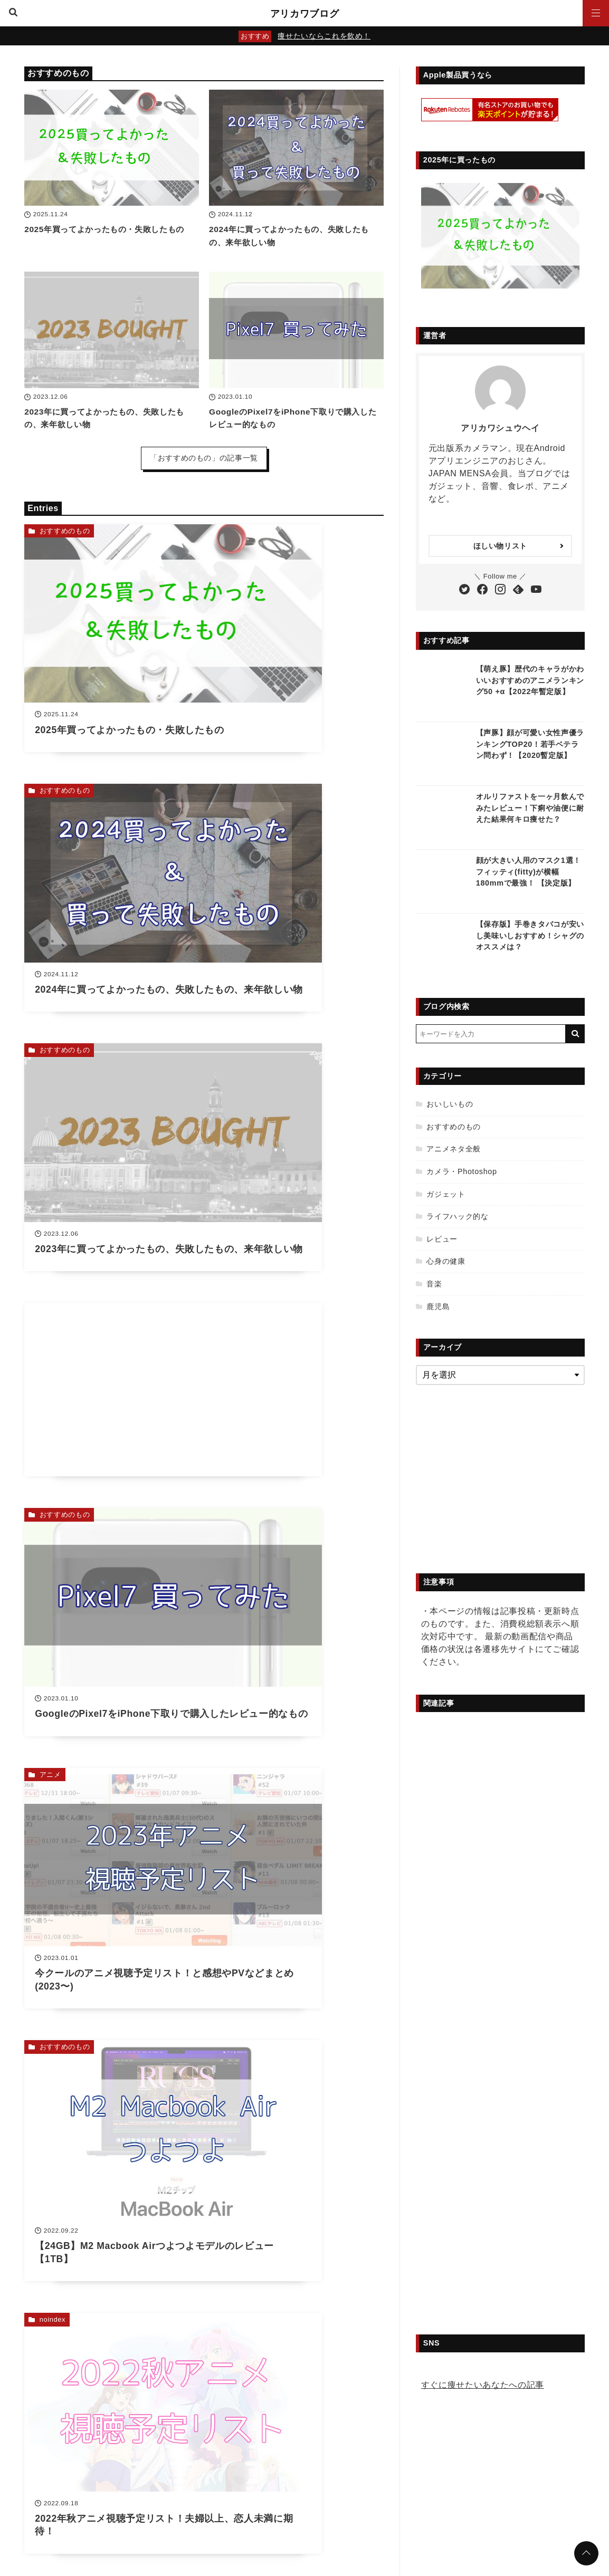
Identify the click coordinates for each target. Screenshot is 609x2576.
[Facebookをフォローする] (482, 590)
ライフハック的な (457, 1216)
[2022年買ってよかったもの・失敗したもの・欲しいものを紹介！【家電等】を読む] (296, 1429)
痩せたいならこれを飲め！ (324, 36)
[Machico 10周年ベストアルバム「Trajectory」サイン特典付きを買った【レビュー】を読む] (111, 1641)
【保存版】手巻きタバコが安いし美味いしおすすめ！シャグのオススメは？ (530, 935)
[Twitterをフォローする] (464, 590)
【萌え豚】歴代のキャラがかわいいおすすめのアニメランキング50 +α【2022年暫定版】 (530, 680)
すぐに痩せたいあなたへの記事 (482, 2384)
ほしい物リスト (500, 546)
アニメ (235, 935)
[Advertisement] (296, 810)
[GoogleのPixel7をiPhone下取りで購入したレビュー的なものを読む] (296, 330)
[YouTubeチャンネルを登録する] (536, 590)
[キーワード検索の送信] (575, 1033)
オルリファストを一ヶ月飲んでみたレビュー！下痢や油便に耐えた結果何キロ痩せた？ (530, 807)
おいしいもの (449, 1104)
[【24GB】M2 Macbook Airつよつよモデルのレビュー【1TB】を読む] (111, 1223)
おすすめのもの (65, 531)
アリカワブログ (304, 13)
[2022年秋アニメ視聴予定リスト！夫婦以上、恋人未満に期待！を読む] (296, 1223)
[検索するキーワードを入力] (491, 1033)
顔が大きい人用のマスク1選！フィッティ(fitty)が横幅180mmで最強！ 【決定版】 (528, 871)
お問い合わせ (312, 2509)
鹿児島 (438, 1306)
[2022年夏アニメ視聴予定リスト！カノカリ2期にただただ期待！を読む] (296, 1641)
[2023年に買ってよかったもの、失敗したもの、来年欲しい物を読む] (111, 330)
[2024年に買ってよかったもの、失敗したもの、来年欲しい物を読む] (296, 148)
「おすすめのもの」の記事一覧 (204, 458)
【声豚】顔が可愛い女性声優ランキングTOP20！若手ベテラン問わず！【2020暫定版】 (530, 744)
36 (228, 1760)
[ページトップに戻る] (586, 2553)
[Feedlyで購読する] (518, 590)
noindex (237, 1146)
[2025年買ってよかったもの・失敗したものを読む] (111, 148)
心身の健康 (445, 1261)
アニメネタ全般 (65, 1557)
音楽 (434, 1284)
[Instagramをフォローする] (500, 590)
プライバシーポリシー (243, 2509)
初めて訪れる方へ (373, 2509)
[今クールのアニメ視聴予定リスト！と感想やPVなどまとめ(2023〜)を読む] (296, 1018)
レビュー (442, 1239)
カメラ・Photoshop (461, 1171)
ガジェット (445, 1194)
